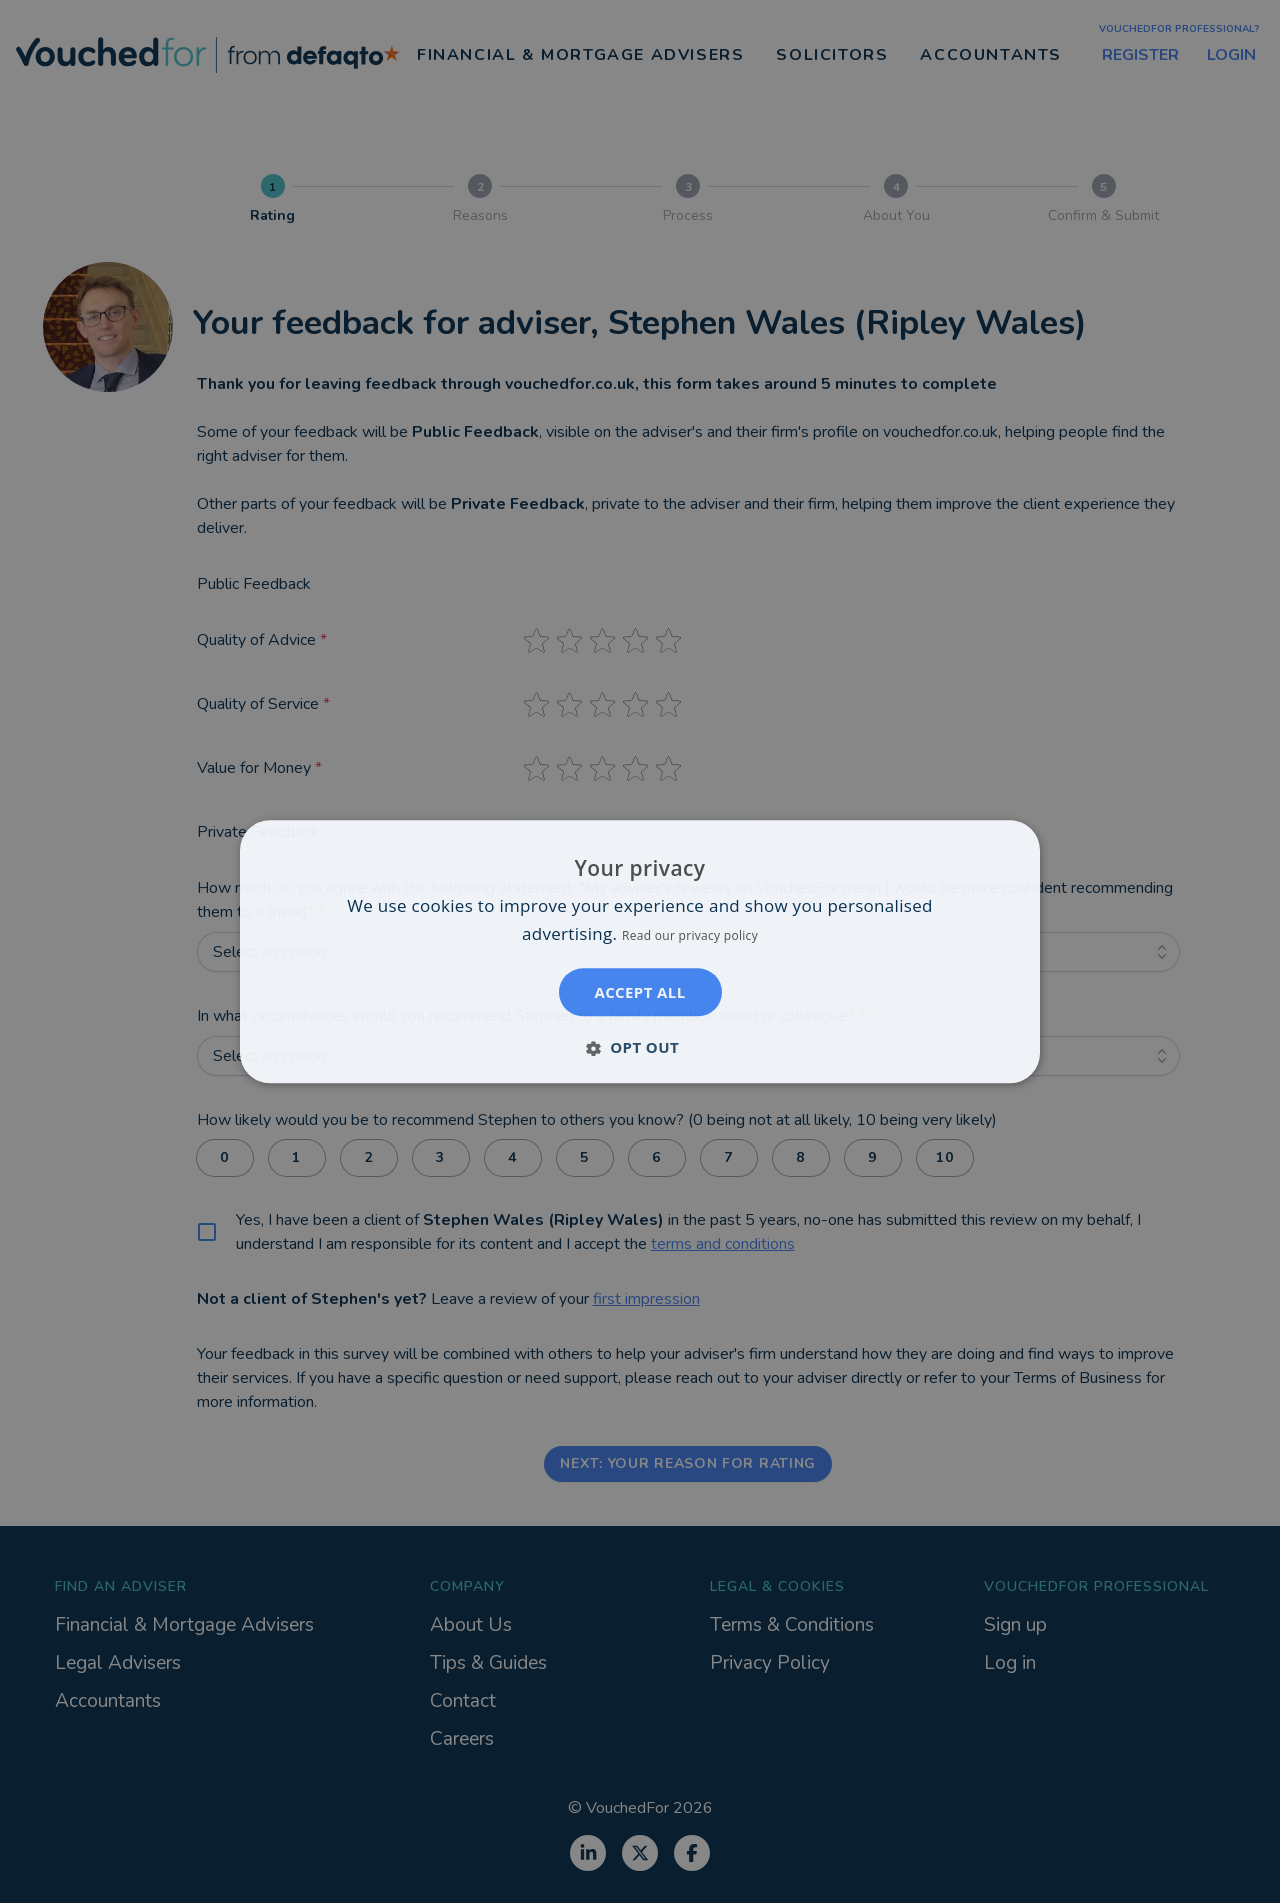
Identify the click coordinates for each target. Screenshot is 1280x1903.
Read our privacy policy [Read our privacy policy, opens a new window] (690, 935)
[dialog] (640, 951)
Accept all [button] (639, 992)
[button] (640, 1047)
